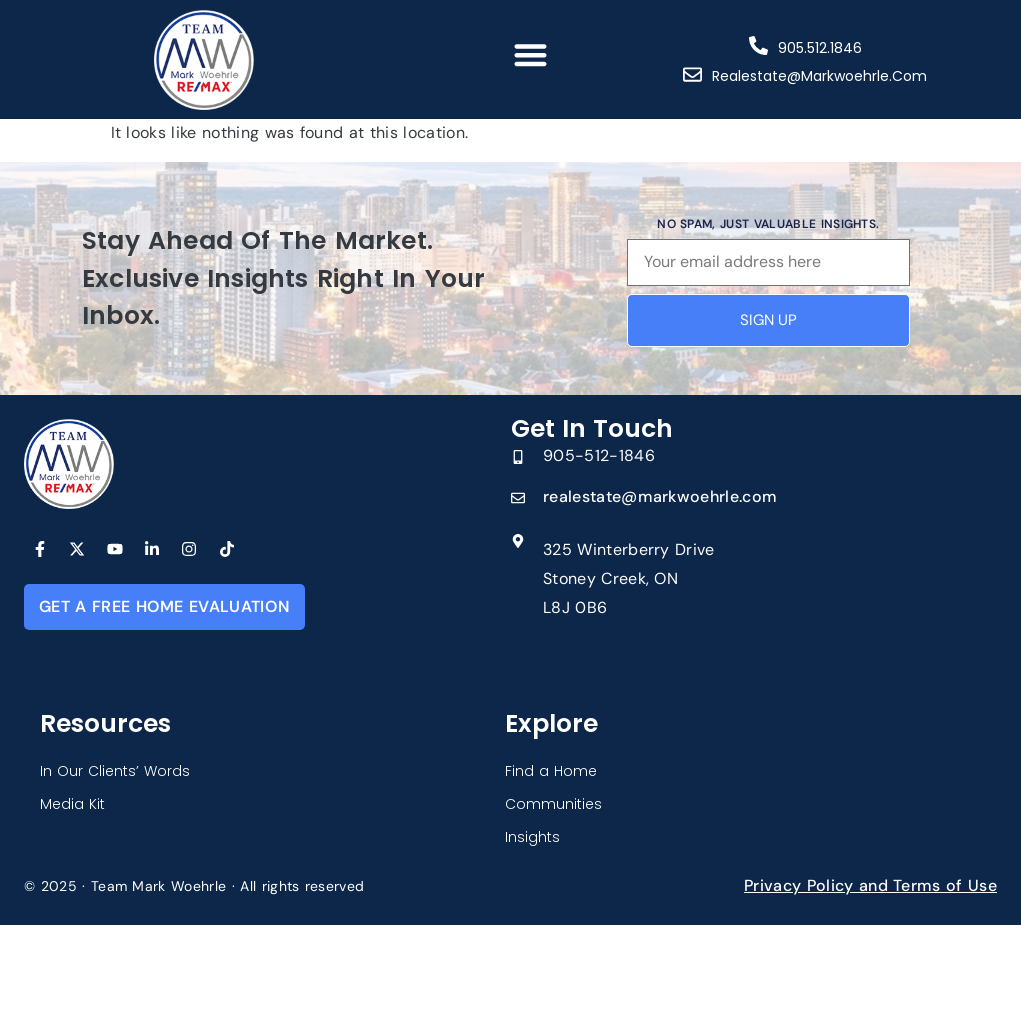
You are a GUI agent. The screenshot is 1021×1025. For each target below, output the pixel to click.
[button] (531, 54)
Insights (532, 837)
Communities (553, 804)
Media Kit (72, 804)
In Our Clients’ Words (115, 771)
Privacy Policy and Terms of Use (870, 885)
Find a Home (551, 771)
